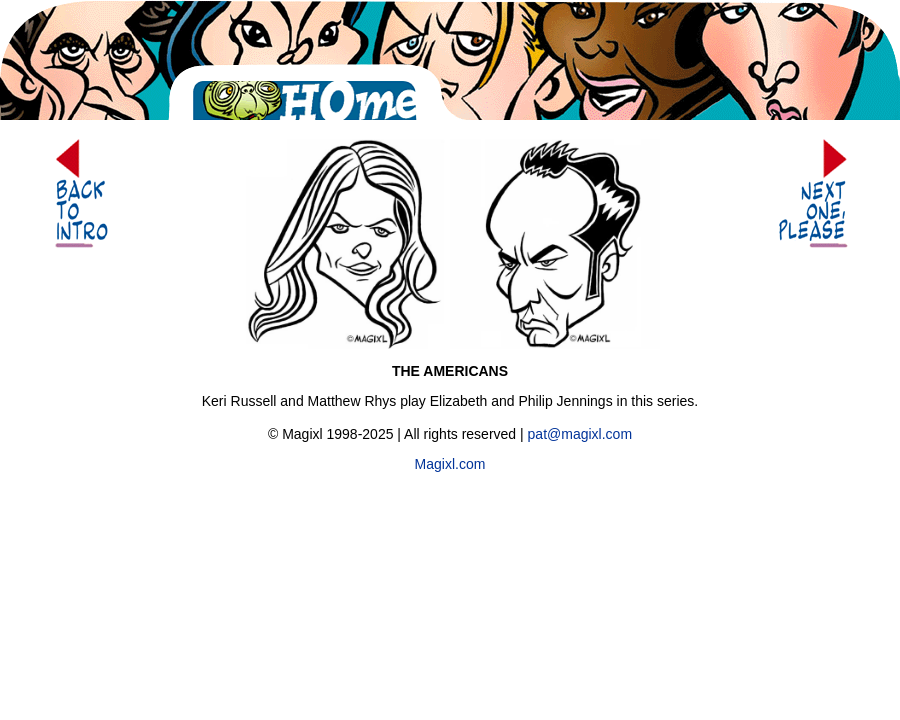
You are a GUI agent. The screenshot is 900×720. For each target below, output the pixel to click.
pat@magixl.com (580, 434)
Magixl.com (450, 464)
